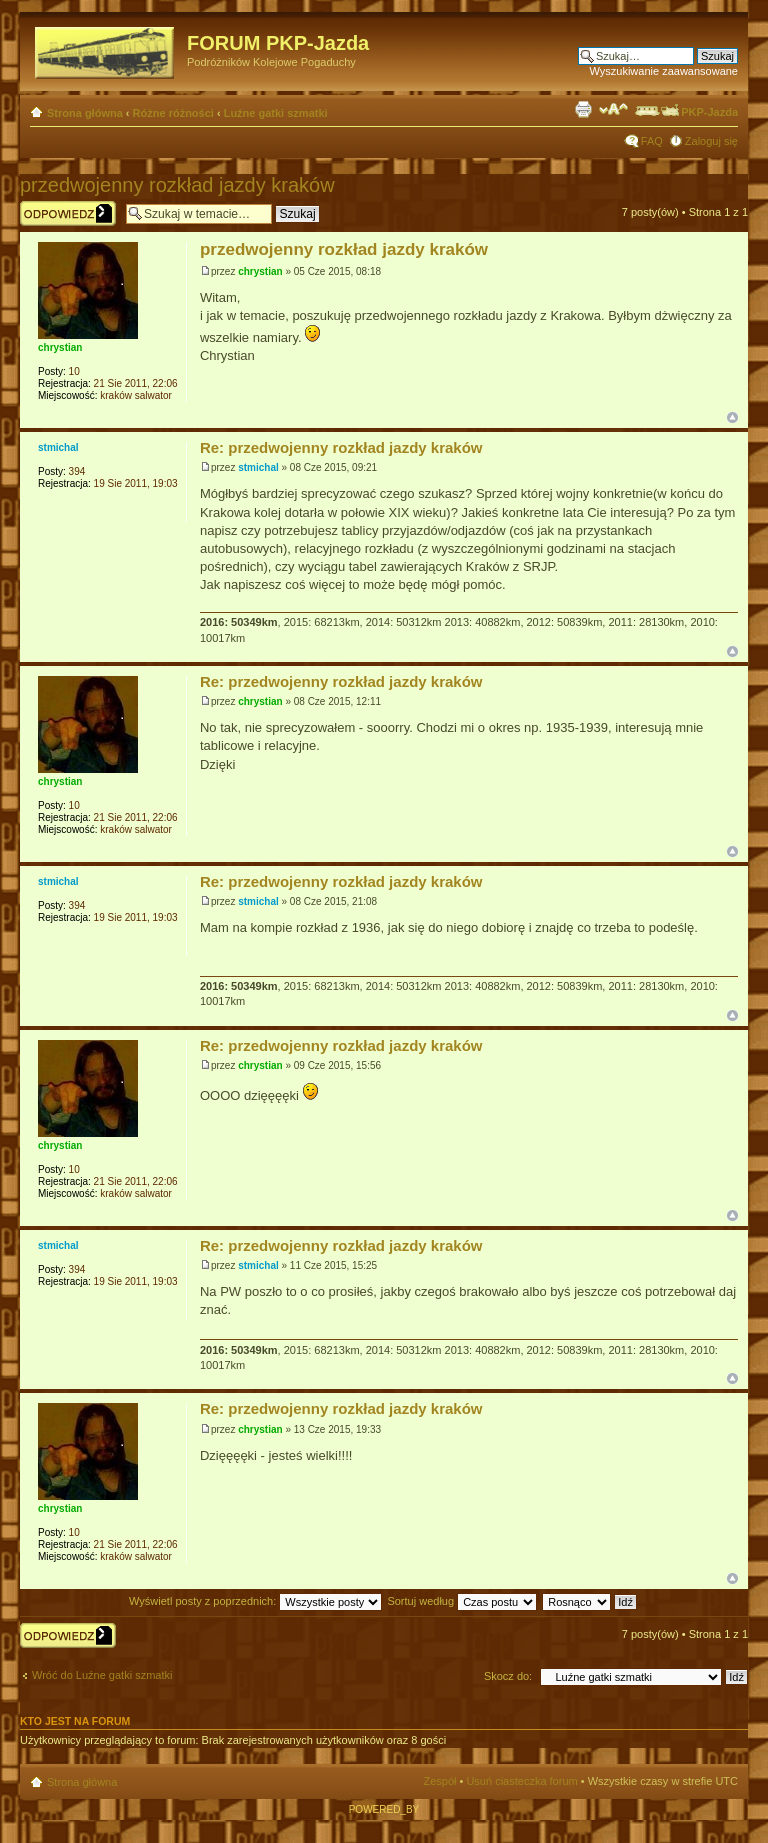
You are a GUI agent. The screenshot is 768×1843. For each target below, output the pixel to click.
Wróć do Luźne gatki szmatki (102, 1675)
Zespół (439, 1781)
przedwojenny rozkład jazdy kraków (177, 185)
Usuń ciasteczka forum (521, 1781)
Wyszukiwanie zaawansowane (664, 71)
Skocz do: (508, 1676)
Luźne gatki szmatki (276, 113)
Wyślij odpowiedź (68, 213)
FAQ (652, 141)
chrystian (260, 271)
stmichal (258, 467)
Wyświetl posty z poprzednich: (255, 1601)
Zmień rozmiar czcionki (613, 109)
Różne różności (173, 113)
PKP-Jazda (685, 112)
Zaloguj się (711, 141)
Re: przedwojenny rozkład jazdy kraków (341, 447)
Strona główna (85, 113)
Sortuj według (462, 1601)
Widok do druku (583, 109)
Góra (732, 417)
